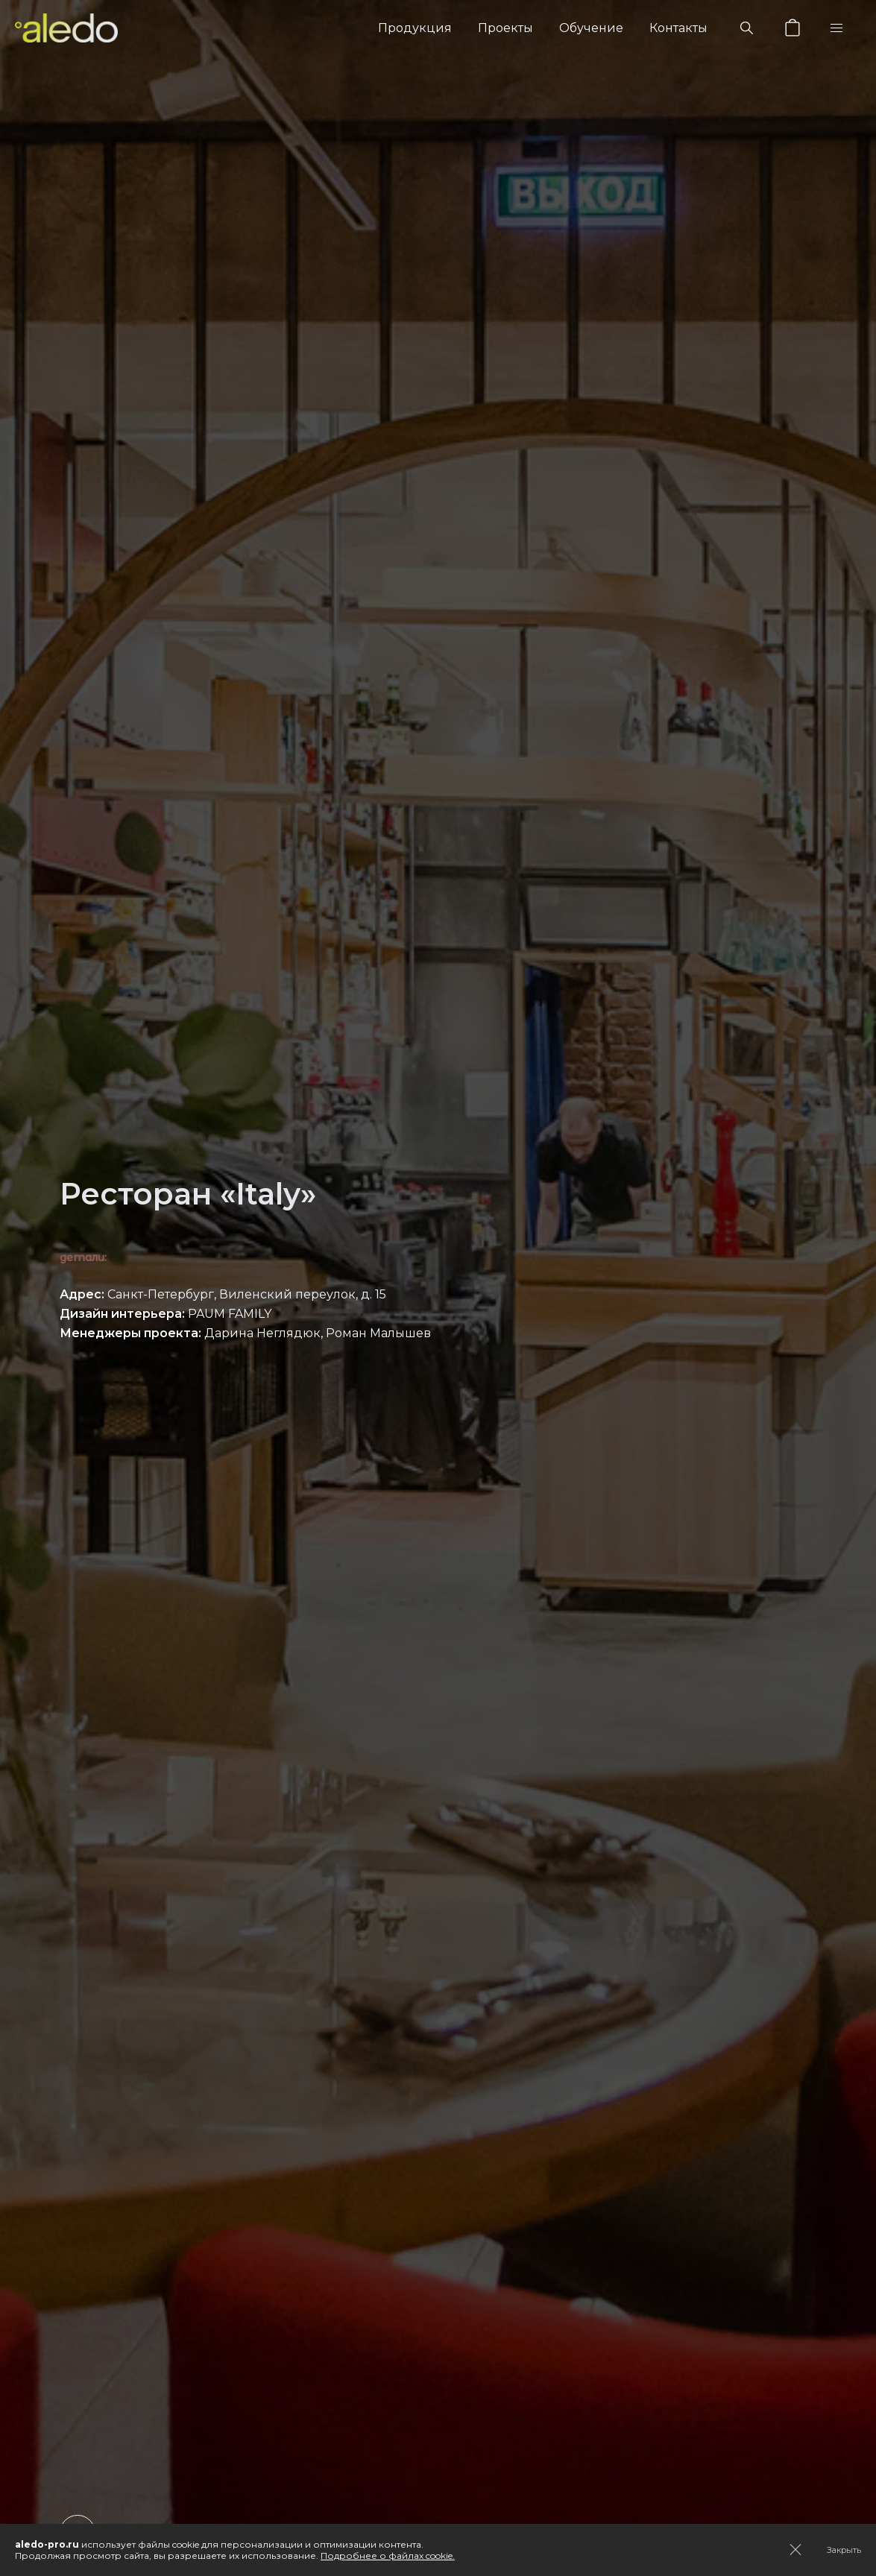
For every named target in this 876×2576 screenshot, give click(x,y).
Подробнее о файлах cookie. (388, 2555)
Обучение (591, 28)
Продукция (415, 28)
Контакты (678, 28)
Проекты (505, 28)
